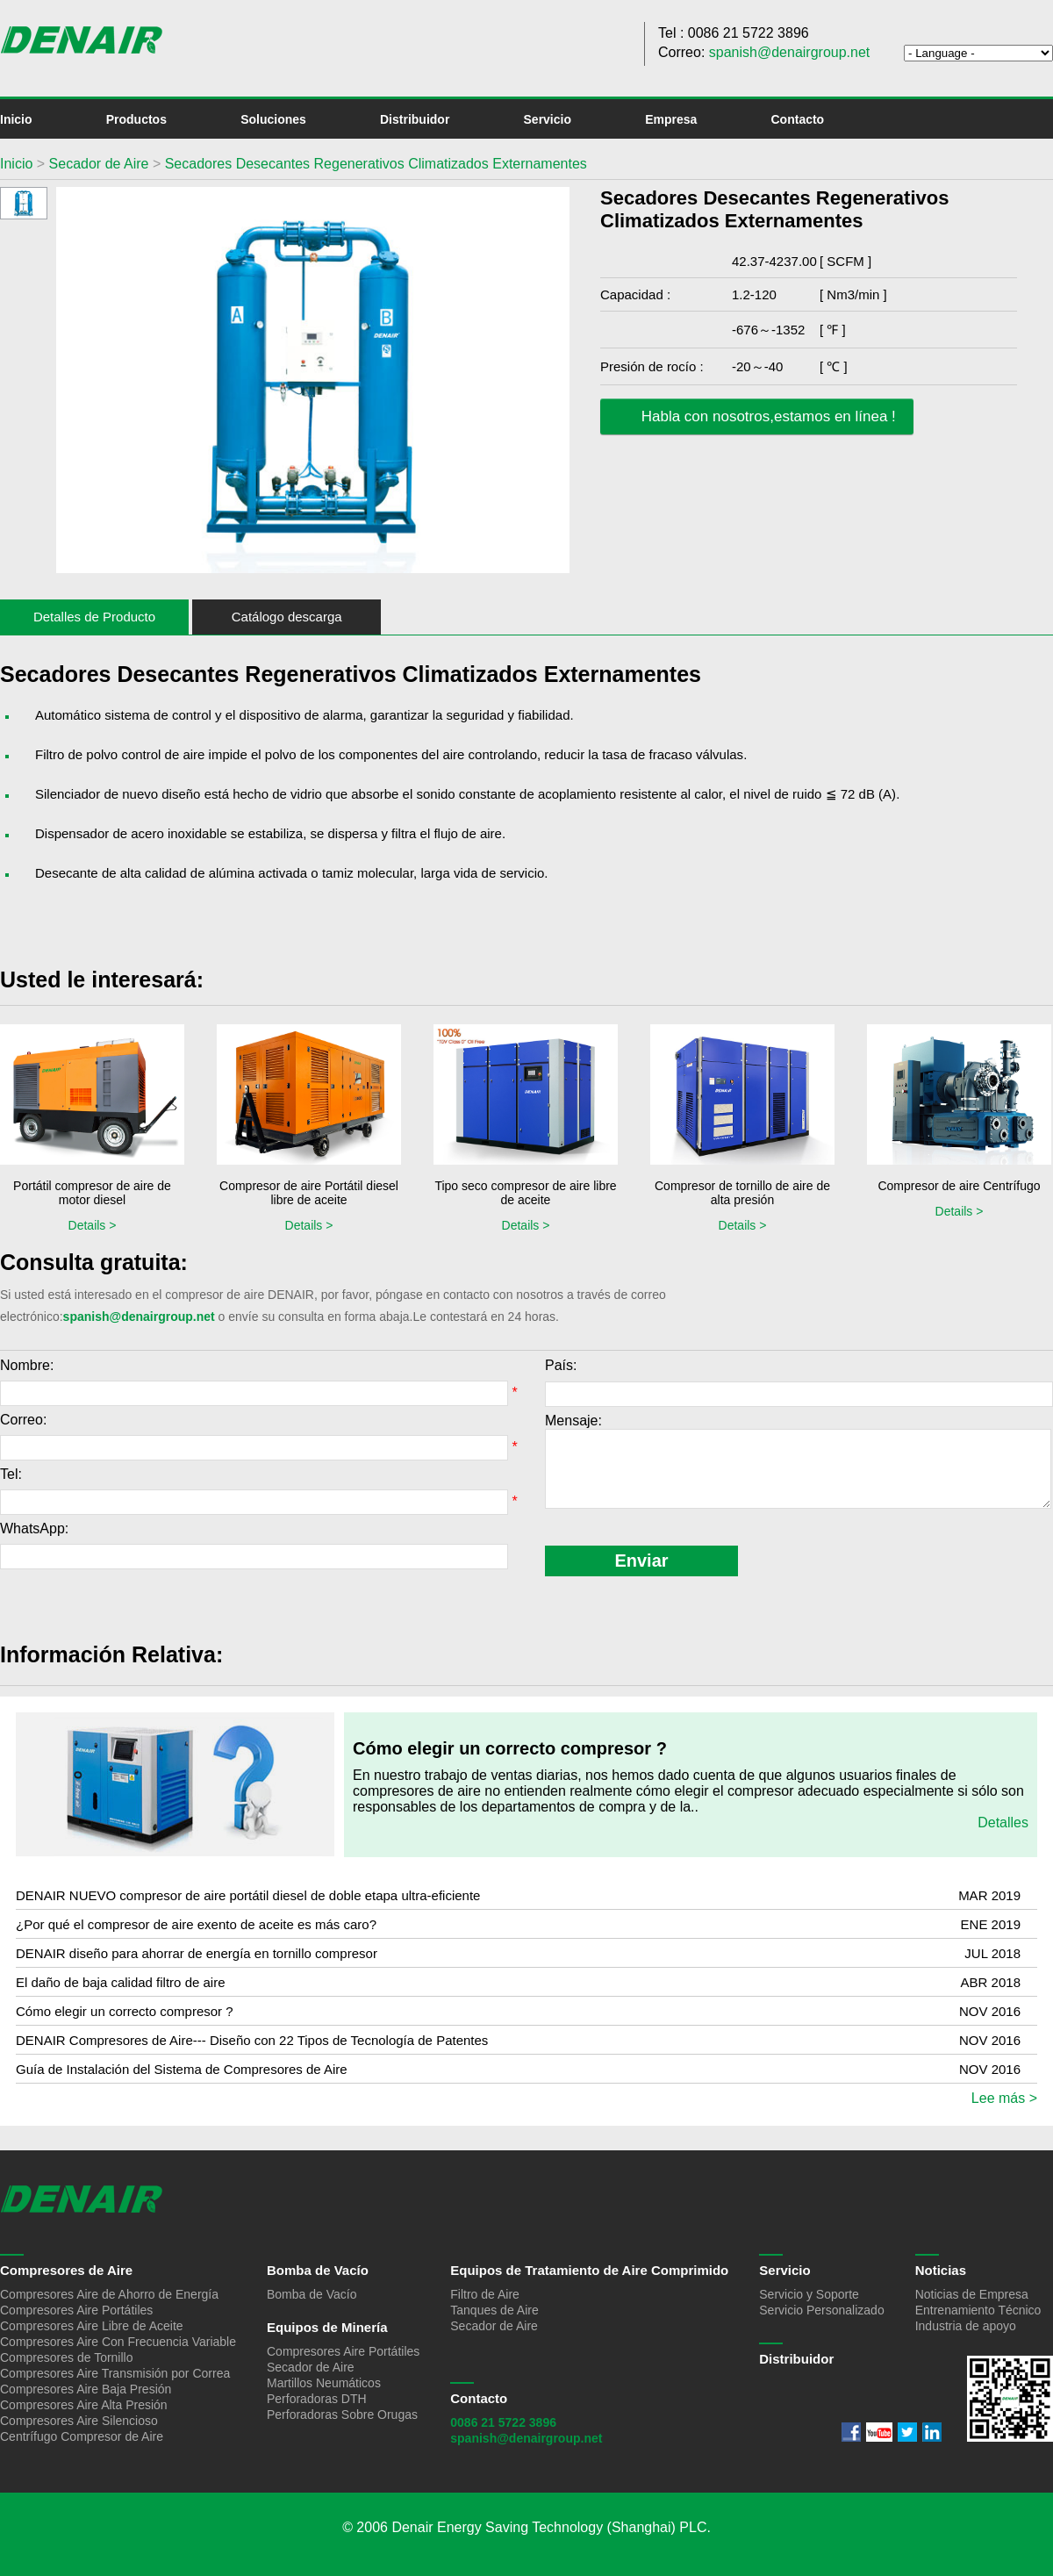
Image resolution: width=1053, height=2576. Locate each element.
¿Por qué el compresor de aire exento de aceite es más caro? (196, 1924)
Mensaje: (573, 1420)
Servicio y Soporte (809, 2294)
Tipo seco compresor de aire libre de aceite (525, 1193)
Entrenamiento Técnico (978, 2310)
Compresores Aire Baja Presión (85, 2389)
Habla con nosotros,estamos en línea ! (754, 417)
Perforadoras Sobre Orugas (342, 2414)
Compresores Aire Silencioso (79, 2421)
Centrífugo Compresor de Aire (81, 2436)
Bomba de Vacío (318, 2270)
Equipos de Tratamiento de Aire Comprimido (589, 2270)
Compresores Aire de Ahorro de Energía (109, 2294)
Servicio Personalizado (821, 2310)
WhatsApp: (34, 1528)
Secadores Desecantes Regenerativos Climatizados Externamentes (376, 163)
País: (561, 1365)
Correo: (23, 1419)
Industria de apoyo (965, 2326)
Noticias (940, 2270)
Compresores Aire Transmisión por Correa (115, 2373)
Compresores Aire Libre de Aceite (91, 2326)
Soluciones (273, 119)
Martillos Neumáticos (324, 2383)
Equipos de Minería (327, 2327)
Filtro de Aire (484, 2294)
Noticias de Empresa (971, 2294)
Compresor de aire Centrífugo (959, 1186)
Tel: (11, 1474)
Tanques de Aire (494, 2310)
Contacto (798, 119)
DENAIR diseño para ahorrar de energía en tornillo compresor (196, 1953)
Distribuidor (414, 119)
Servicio (547, 119)
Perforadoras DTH (317, 2399)
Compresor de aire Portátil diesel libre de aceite (308, 1193)
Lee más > (1004, 2098)
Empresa (671, 119)
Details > (92, 1225)
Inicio (16, 119)
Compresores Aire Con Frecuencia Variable (118, 2342)
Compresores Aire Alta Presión (84, 2405)
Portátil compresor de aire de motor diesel (92, 1193)
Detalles (1003, 1822)
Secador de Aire (96, 163)
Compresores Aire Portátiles (76, 2310)
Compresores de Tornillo (66, 2357)
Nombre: (27, 1365)
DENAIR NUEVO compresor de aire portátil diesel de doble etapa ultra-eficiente (248, 1895)
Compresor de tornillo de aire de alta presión (742, 1193)
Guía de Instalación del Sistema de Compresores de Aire (181, 2069)
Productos (136, 119)
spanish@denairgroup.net (789, 52)
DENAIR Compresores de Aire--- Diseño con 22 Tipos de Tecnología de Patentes (252, 2040)
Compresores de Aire (66, 2270)
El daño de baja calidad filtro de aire (121, 1982)
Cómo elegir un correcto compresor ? (510, 1748)
